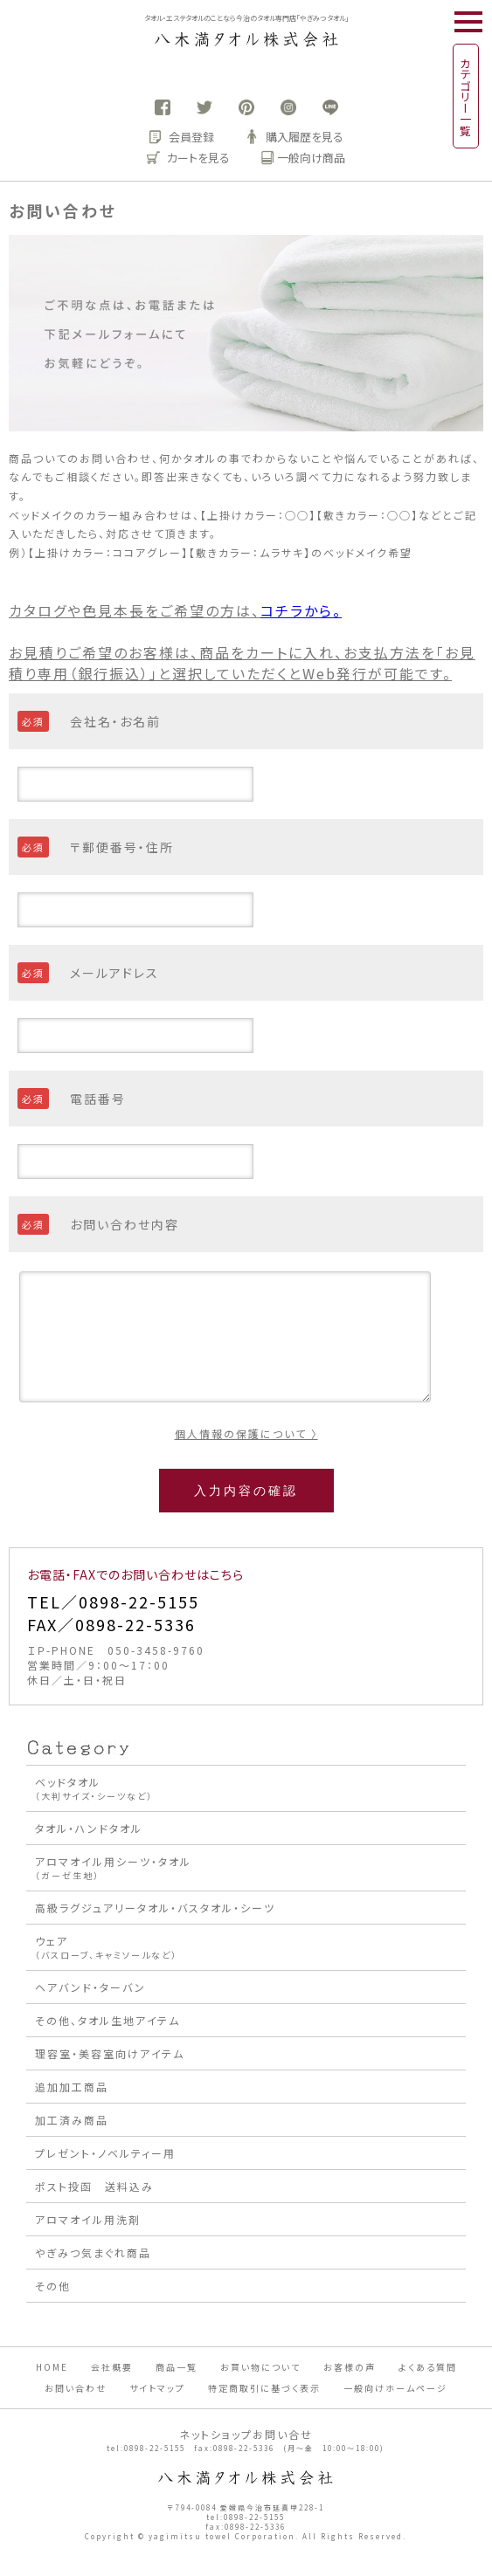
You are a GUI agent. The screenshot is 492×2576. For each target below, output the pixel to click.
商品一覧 (176, 2366)
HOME (52, 2366)
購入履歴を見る (294, 136)
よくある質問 (427, 2366)
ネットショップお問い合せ (246, 2434)
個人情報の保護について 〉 (246, 1433)
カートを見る (188, 157)
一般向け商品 (303, 157)
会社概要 (112, 2366)
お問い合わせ (76, 2387)
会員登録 (181, 136)
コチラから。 (301, 610)
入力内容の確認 (246, 1491)
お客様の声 (349, 2366)
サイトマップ (157, 2387)
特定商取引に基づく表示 (264, 2387)
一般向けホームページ (395, 2387)
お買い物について (260, 2366)
